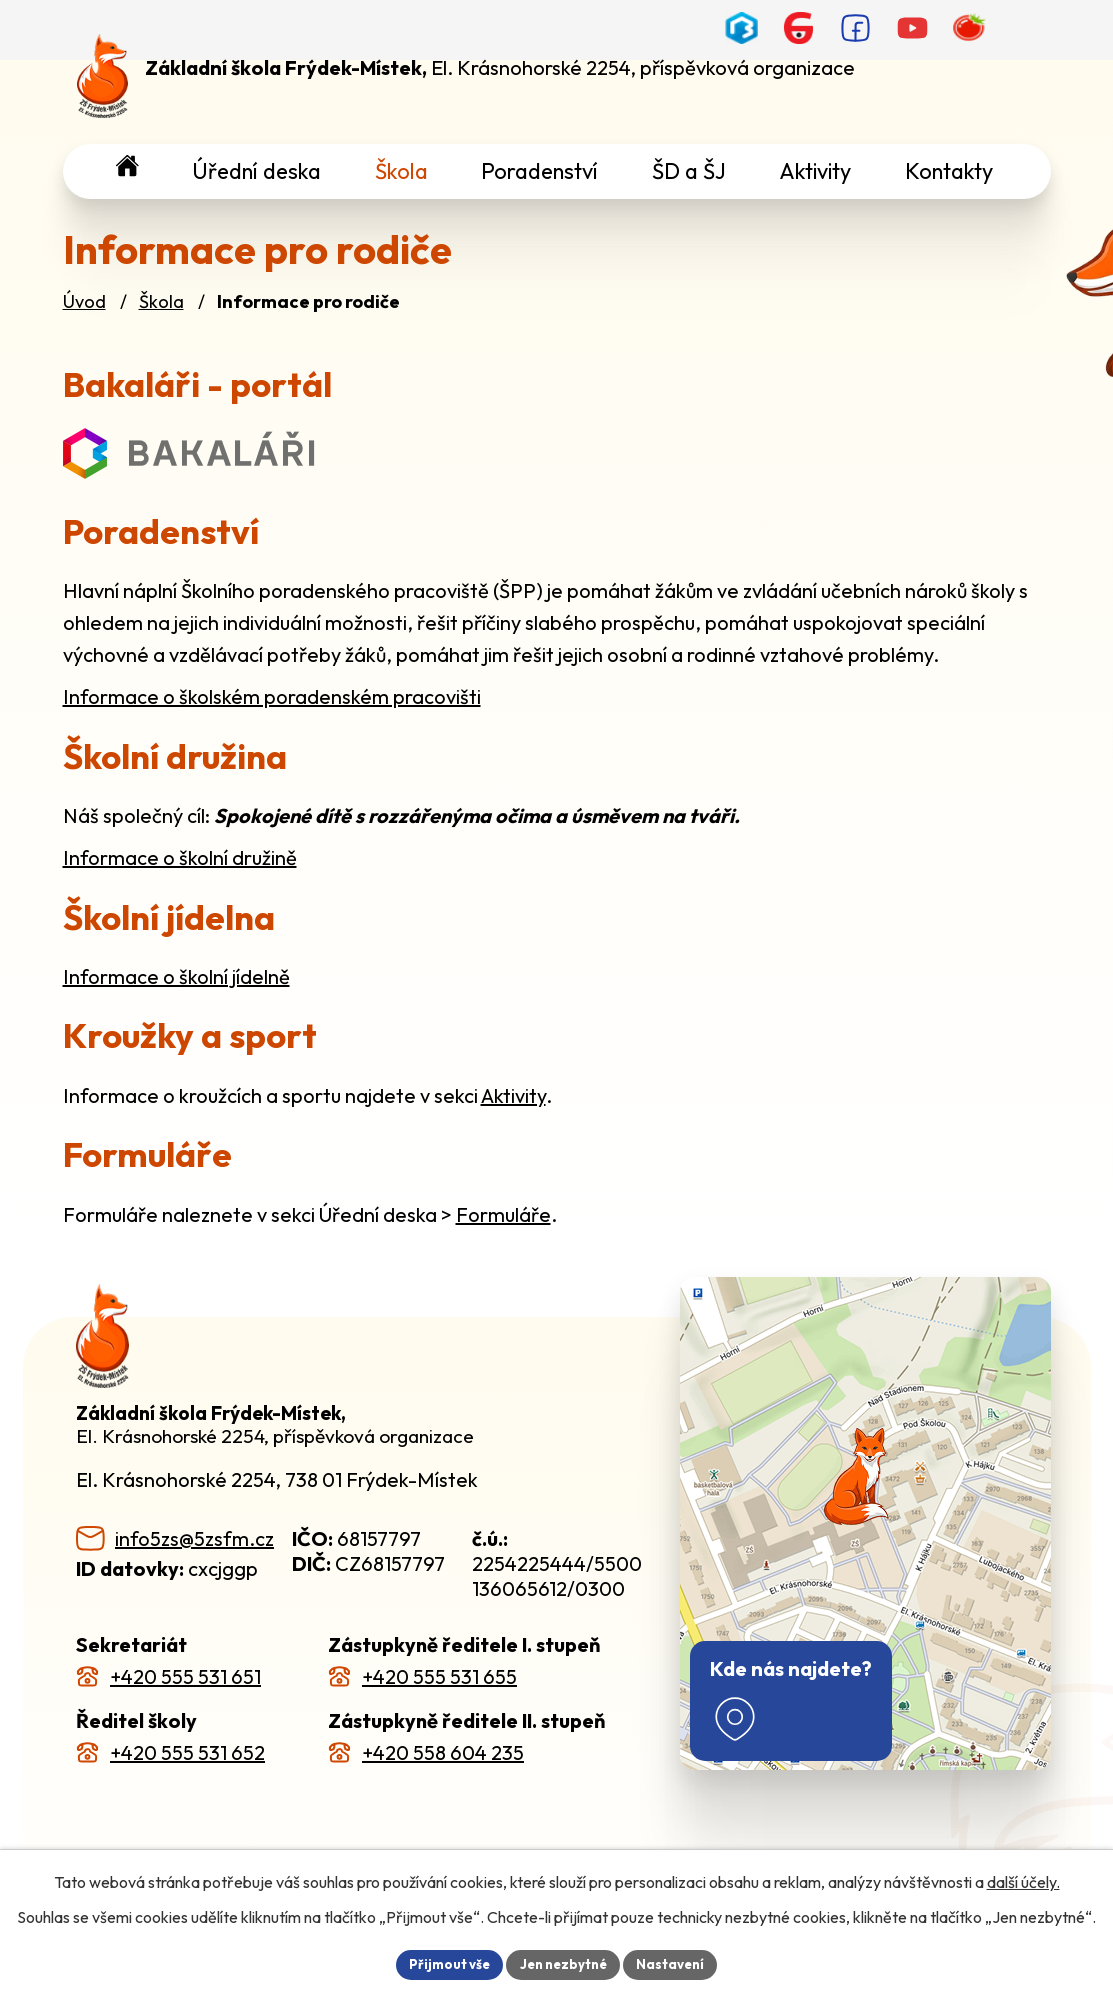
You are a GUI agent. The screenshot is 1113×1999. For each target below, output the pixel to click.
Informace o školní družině (180, 857)
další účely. (1023, 1880)
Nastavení (677, 1963)
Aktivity (513, 1095)
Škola (161, 301)
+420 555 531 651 (185, 1676)
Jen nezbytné (564, 1963)
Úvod (84, 301)
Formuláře (503, 1214)
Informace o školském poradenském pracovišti (272, 696)
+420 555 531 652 (187, 1752)
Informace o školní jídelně (176, 976)
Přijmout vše (443, 1963)
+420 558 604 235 (443, 1752)
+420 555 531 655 (439, 1676)
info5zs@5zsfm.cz (194, 1538)
